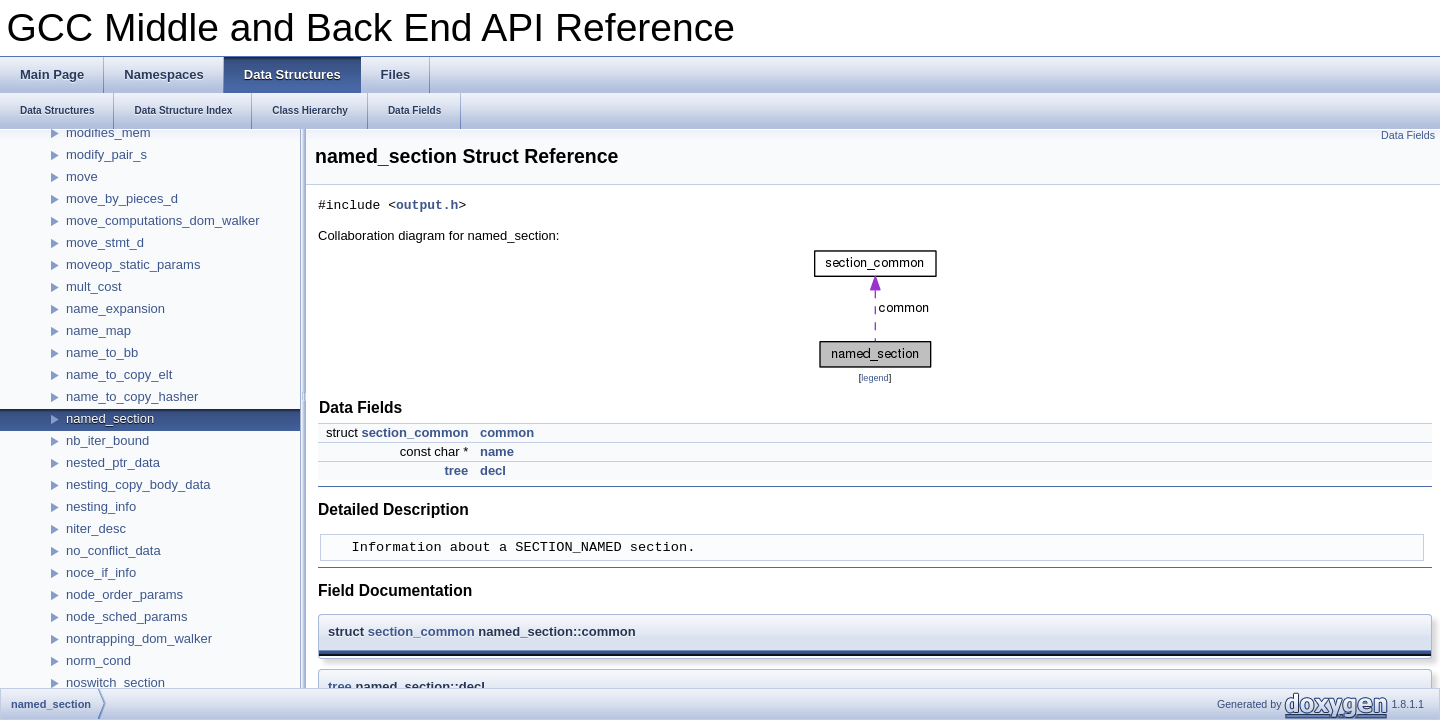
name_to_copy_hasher (132, 396)
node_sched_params (126, 616)
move (82, 176)
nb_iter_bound (107, 440)
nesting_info (101, 506)
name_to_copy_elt (119, 374)
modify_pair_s (106, 154)
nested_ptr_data (113, 462)
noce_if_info (101, 572)
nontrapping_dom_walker (139, 638)
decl (493, 470)
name (497, 451)
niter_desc (96, 528)
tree (456, 470)
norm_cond (98, 660)
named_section (110, 418)
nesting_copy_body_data (138, 484)
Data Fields (1408, 135)
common (507, 432)
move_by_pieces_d (122, 198)
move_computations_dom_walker (163, 220)
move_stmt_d (105, 242)
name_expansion (115, 308)
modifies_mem (108, 132)
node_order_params (124, 594)
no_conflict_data (113, 550)
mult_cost (94, 286)
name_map (98, 330)
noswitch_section (115, 682)
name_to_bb (102, 352)
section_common (414, 432)
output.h (427, 206)
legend (874, 378)
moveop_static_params (133, 264)
